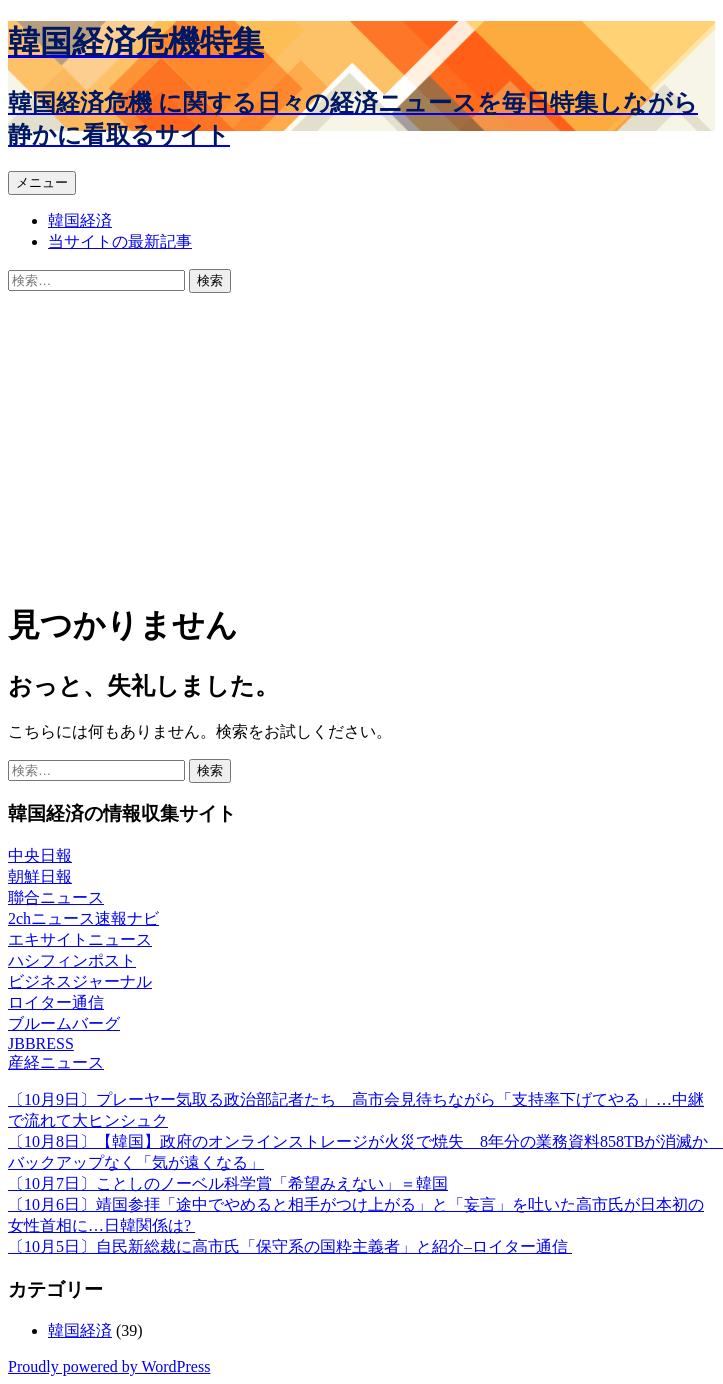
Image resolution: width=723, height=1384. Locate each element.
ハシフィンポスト (72, 960)
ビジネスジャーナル (80, 981)
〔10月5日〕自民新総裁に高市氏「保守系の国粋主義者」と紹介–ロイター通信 (290, 1246)
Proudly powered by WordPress (109, 1366)
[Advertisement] (361, 443)
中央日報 (40, 855)
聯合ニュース (56, 897)
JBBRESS (41, 1043)
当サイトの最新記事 (120, 241)
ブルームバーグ (64, 1023)
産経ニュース (56, 1062)
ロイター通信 (56, 1002)
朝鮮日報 (40, 876)
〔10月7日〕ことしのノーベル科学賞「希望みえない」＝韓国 (228, 1183)
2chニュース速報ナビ (83, 918)
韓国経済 (80, 220)
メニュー (42, 182)
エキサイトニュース (80, 939)
